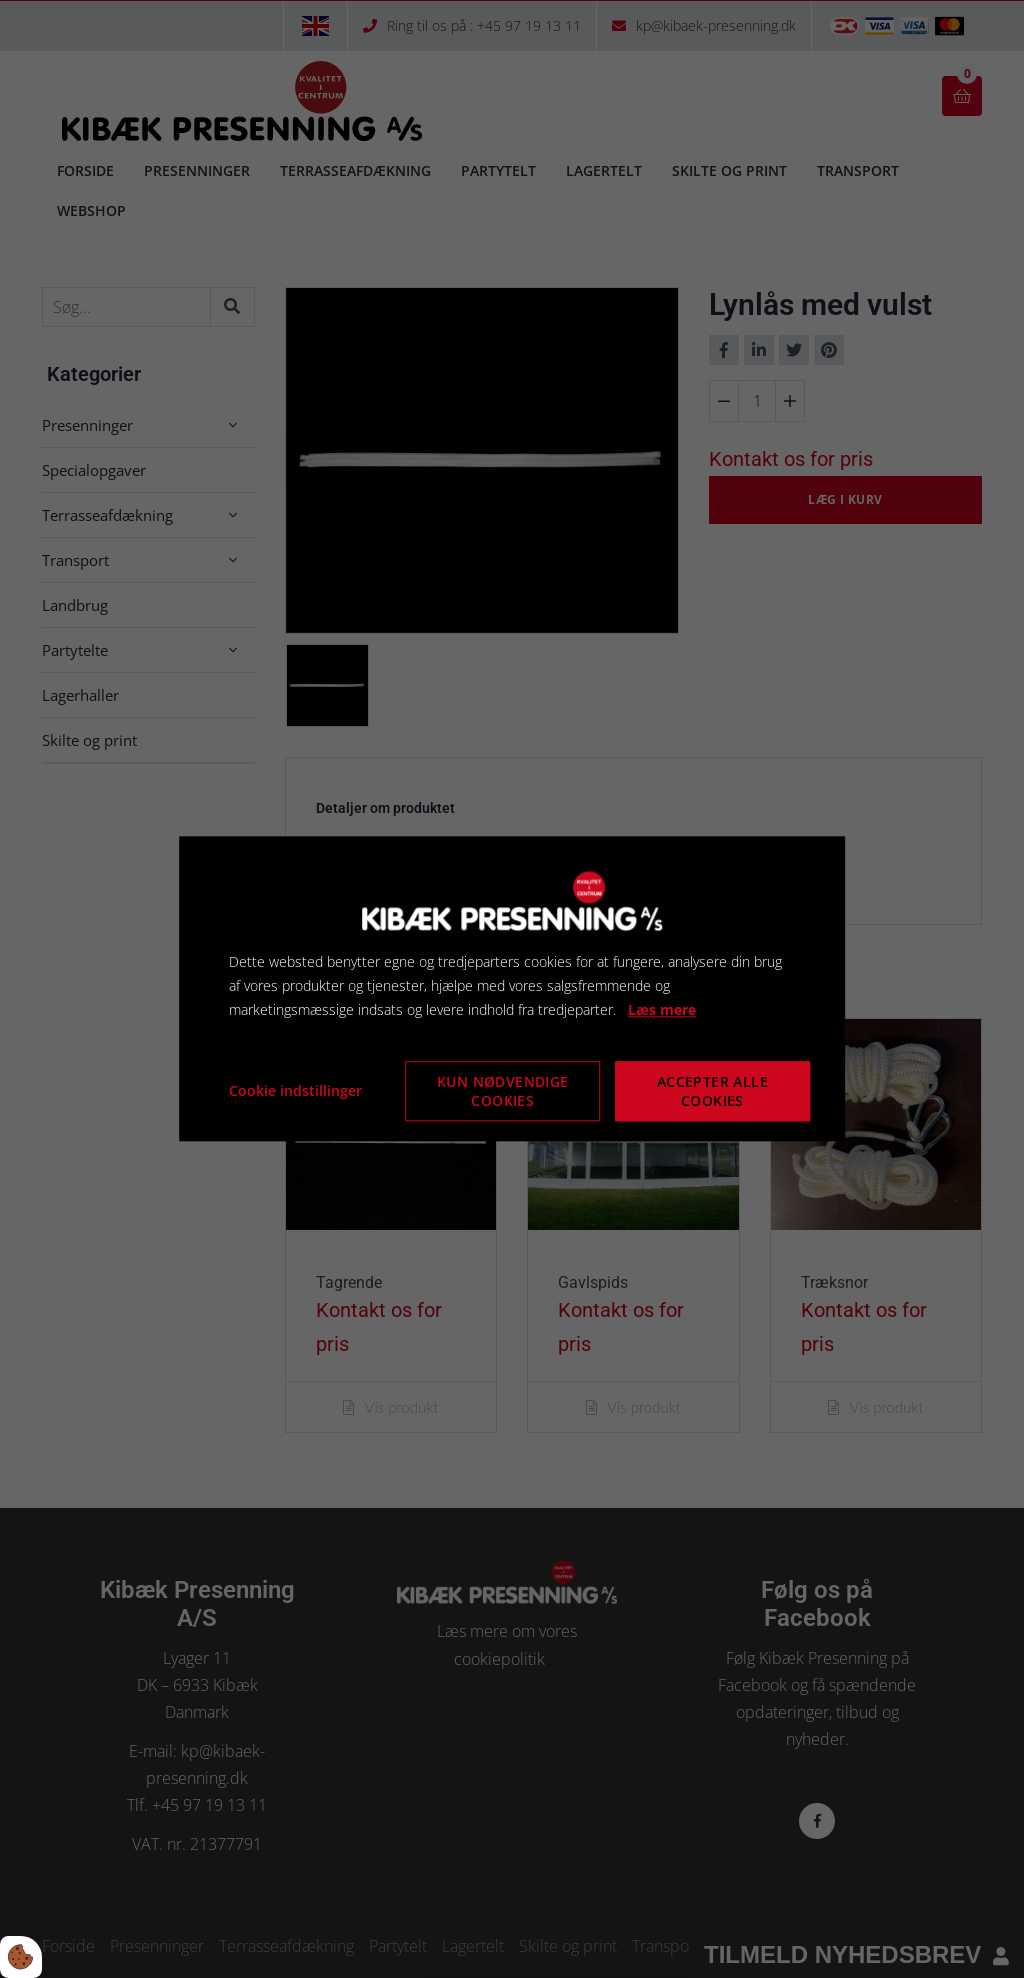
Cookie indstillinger (295, 1091)
